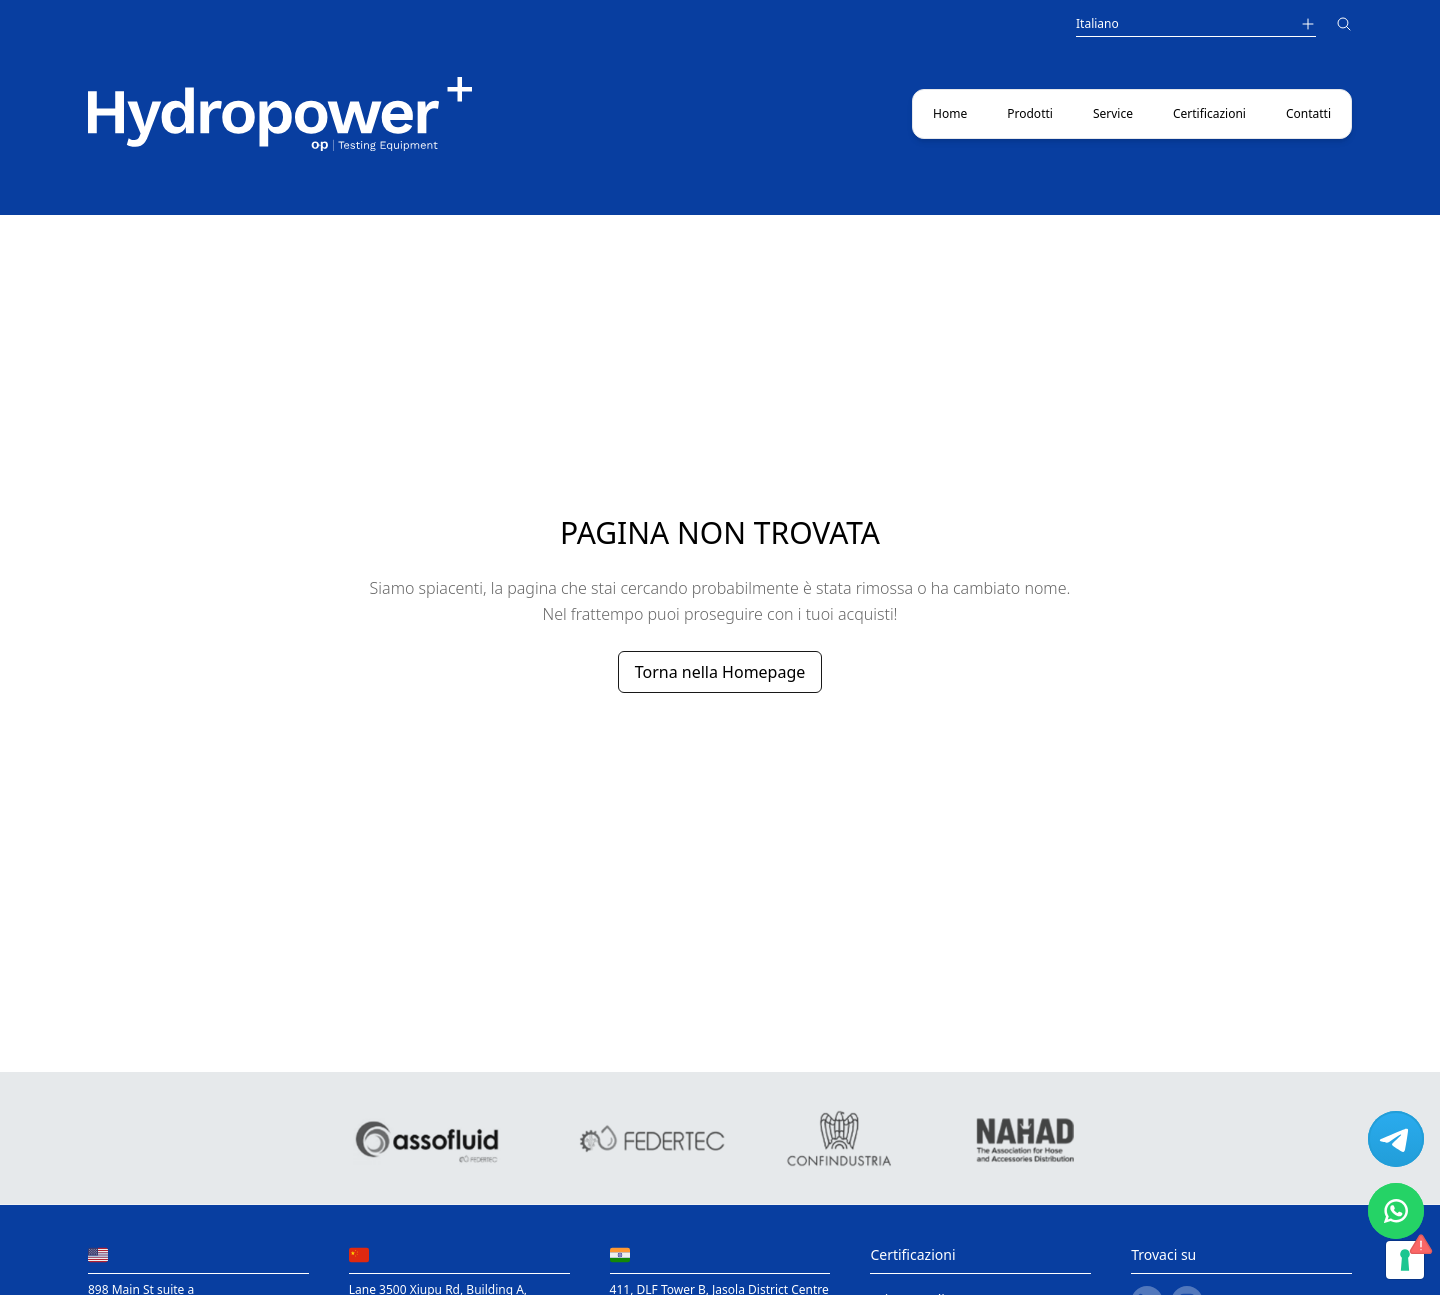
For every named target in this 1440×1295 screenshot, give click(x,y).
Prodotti (1030, 113)
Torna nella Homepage (720, 672)
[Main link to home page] (280, 114)
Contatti (1308, 113)
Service (1113, 113)
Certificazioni (1209, 113)
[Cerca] (1344, 26)
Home (950, 113)
